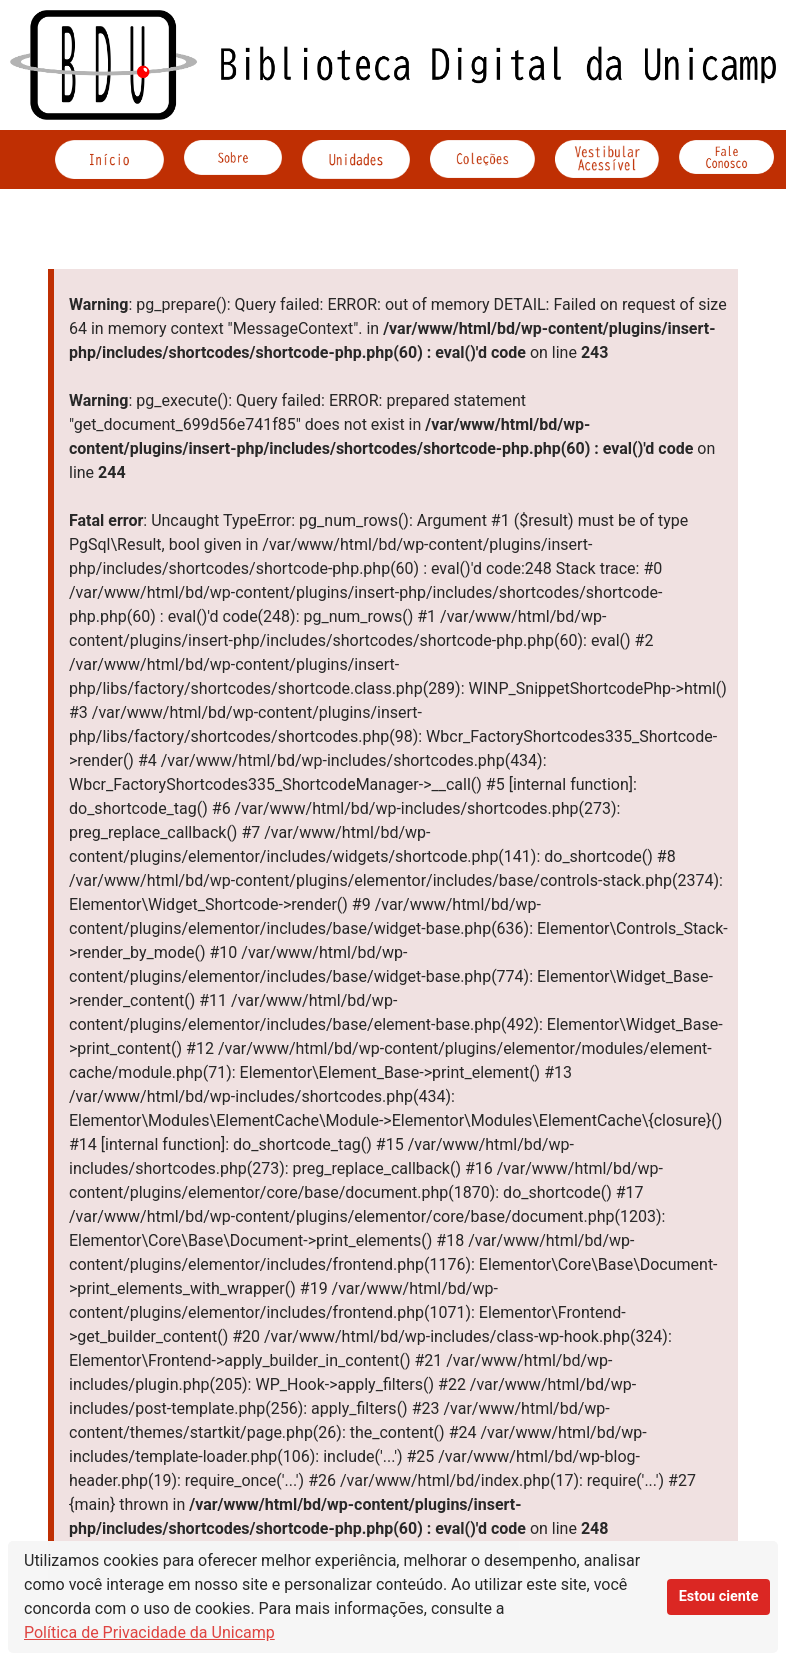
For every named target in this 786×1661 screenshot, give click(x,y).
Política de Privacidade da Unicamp (149, 1632)
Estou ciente (719, 1596)
